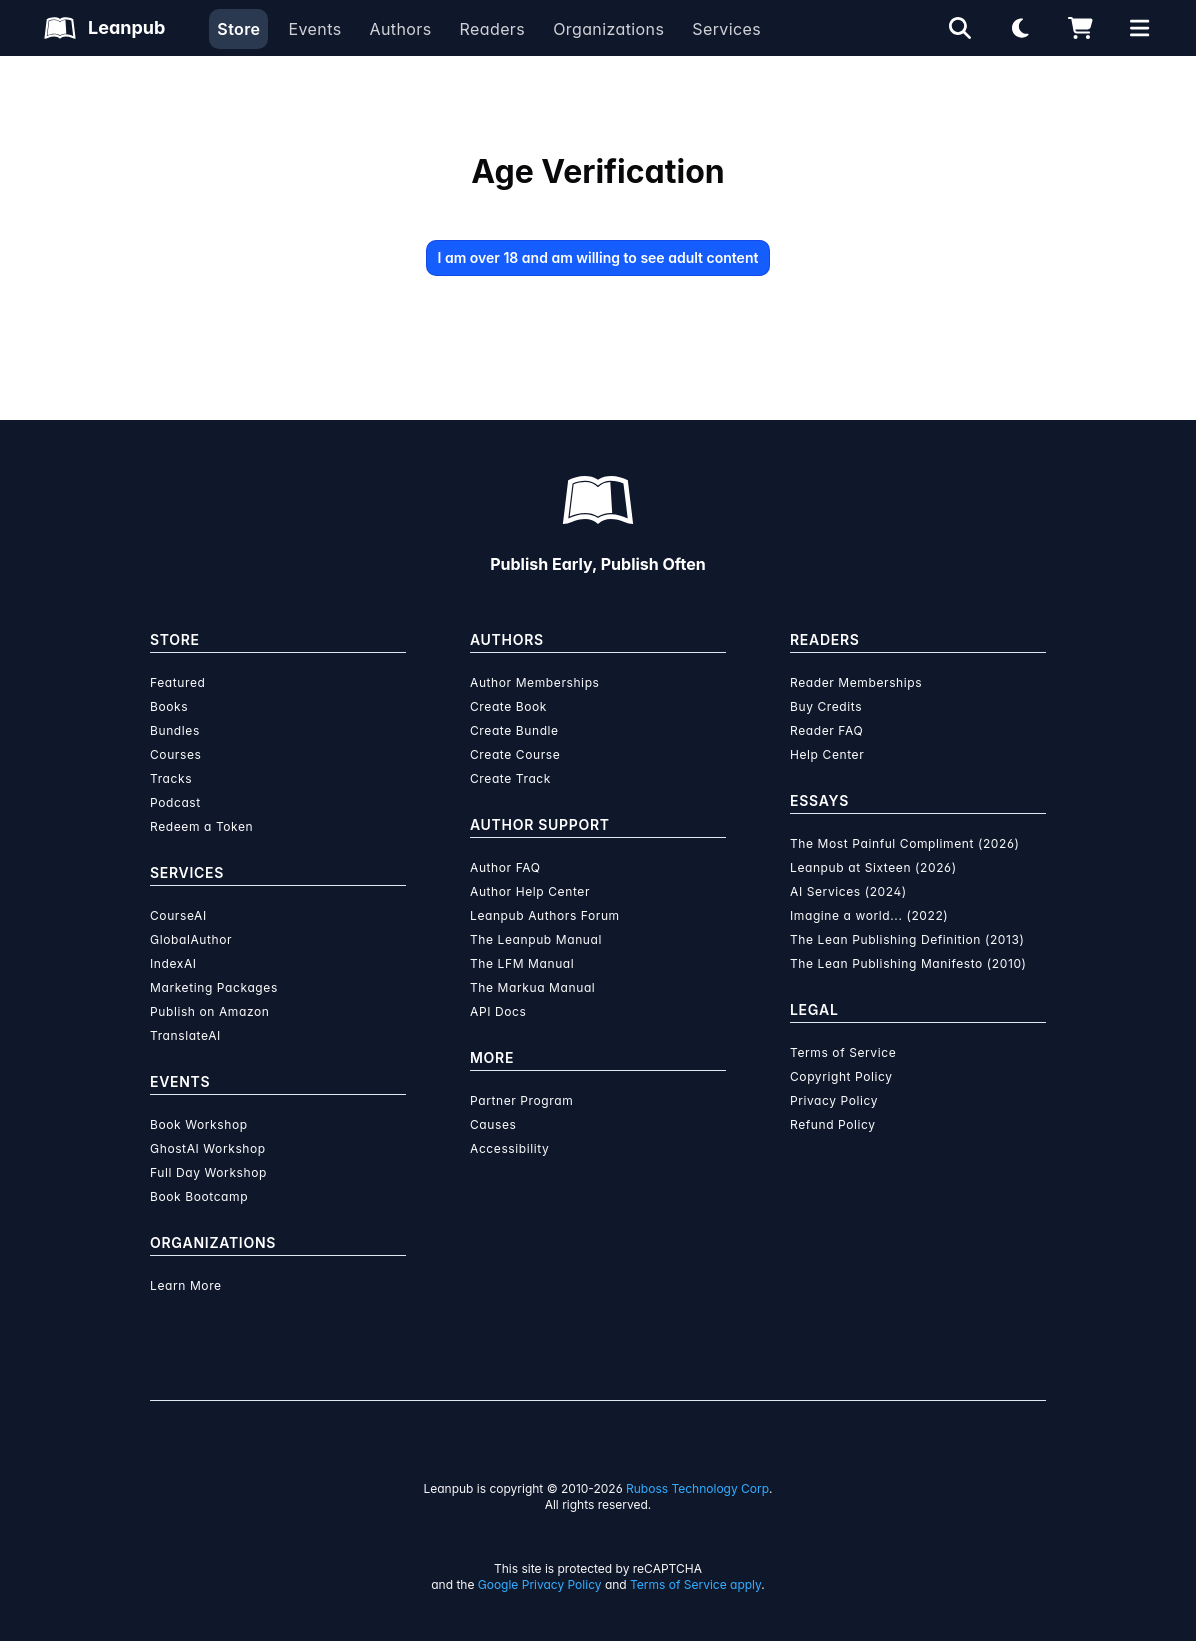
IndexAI (173, 963)
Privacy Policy (834, 1100)
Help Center (827, 754)
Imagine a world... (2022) (869, 915)
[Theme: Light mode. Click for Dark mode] (1020, 28)
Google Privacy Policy (540, 1584)
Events (314, 29)
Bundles (175, 730)
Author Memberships (535, 682)
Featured (177, 682)
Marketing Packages (214, 987)
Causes (493, 1124)
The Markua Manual (532, 987)
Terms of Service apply (695, 1584)
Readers (493, 29)
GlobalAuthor (191, 939)
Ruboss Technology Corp (697, 1488)
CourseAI (178, 915)
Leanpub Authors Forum (545, 915)
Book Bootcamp (199, 1196)
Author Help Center (530, 891)
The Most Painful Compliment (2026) (905, 843)
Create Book (508, 706)
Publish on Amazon (209, 1011)
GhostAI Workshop (208, 1148)
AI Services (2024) (848, 891)
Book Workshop (199, 1124)
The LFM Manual (522, 963)
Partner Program (521, 1100)
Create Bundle (514, 730)
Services (726, 29)
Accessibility (509, 1148)
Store (238, 29)
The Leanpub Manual (536, 939)
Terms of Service (843, 1052)
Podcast (175, 802)
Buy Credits (826, 706)
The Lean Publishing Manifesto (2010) (908, 963)
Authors (400, 29)
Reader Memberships (856, 682)
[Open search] (960, 28)
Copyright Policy (841, 1076)
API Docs (498, 1011)
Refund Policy (833, 1124)
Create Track (510, 778)
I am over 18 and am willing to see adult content (598, 257)
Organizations (608, 29)
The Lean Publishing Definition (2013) (907, 939)
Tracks (171, 778)
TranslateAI (185, 1035)
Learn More (186, 1285)
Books (169, 706)
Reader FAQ (826, 730)
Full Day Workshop (208, 1172)
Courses (175, 754)
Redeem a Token (201, 826)
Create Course (515, 754)
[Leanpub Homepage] (104, 28)
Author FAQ (505, 867)
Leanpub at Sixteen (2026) (873, 867)
